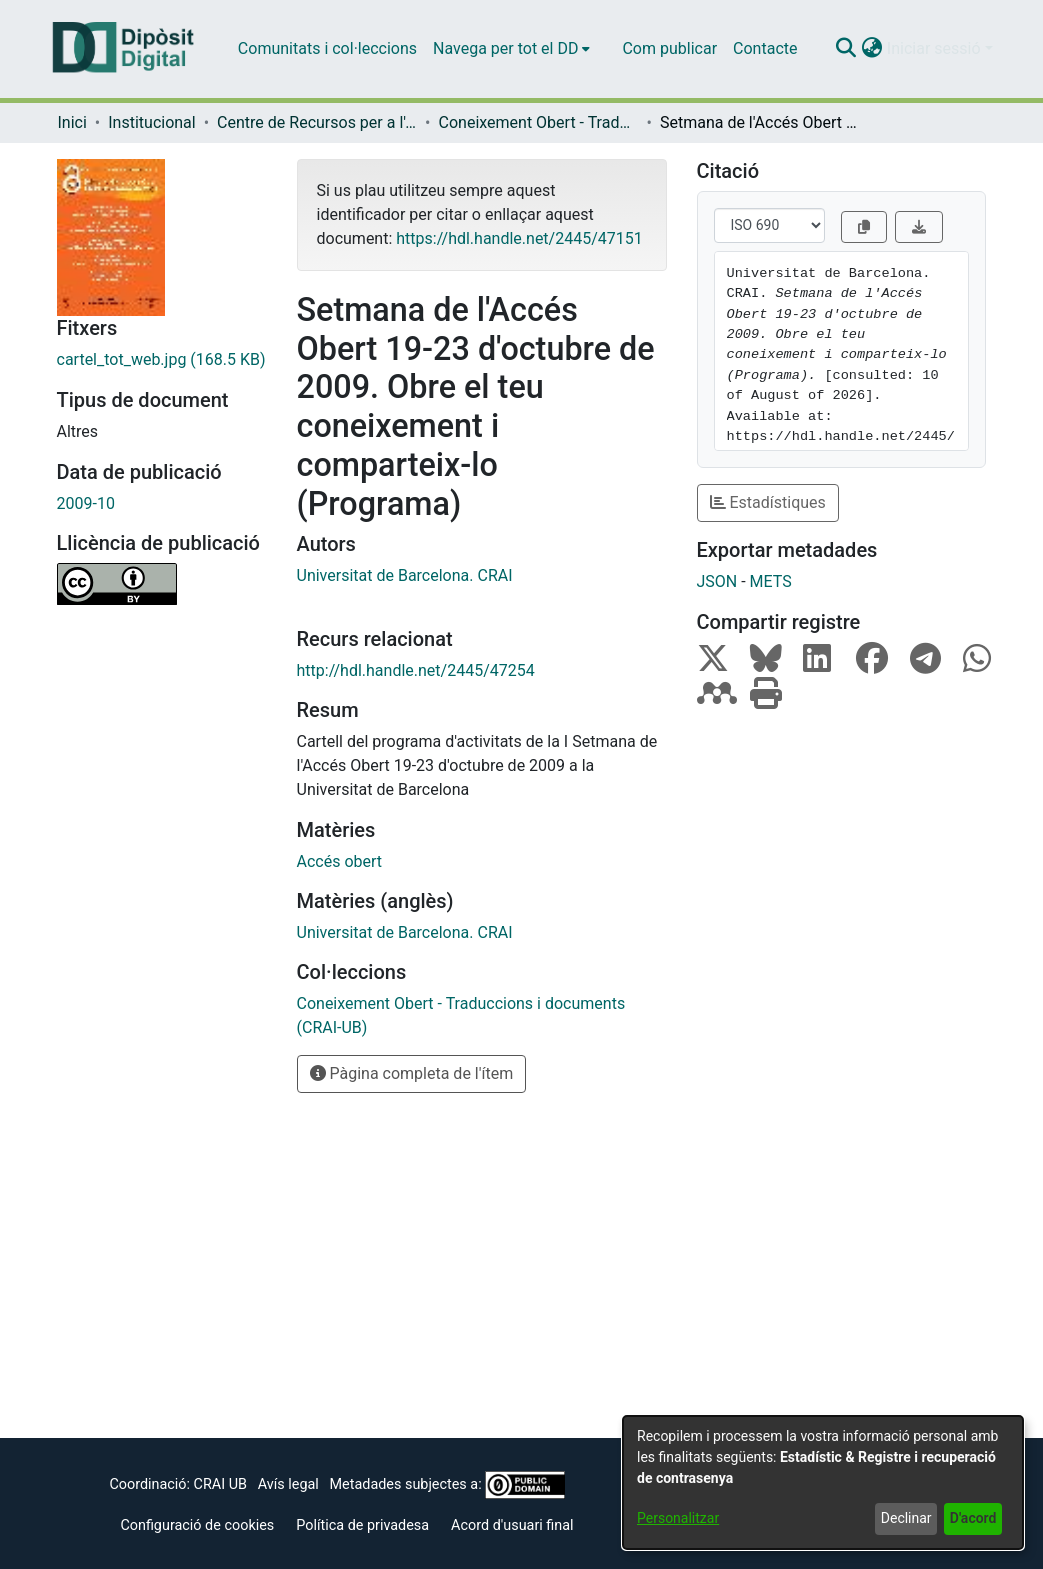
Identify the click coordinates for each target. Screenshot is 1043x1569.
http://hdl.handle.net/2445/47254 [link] (416, 670)
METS (771, 581)
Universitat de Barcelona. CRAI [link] (405, 575)
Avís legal (288, 1484)
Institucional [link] (151, 122)
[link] (162, 360)
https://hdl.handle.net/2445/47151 (519, 238)
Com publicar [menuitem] (669, 48)
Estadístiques (768, 502)
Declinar (906, 1518)
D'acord (973, 1518)
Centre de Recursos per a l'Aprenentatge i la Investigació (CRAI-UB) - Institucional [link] (317, 122)
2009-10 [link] (86, 503)
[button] (846, 49)
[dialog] (823, 1482)
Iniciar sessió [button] (936, 48)
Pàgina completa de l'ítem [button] (412, 1073)
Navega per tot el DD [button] (505, 48)
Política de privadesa (362, 1525)
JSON (717, 581)
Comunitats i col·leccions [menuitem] (327, 48)
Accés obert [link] (340, 861)
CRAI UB (220, 1484)
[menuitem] (511, 49)
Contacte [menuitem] (765, 48)
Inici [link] (72, 122)
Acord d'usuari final (512, 1525)
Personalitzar (678, 1518)
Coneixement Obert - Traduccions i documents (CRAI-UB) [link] (539, 122)
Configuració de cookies (197, 1525)
